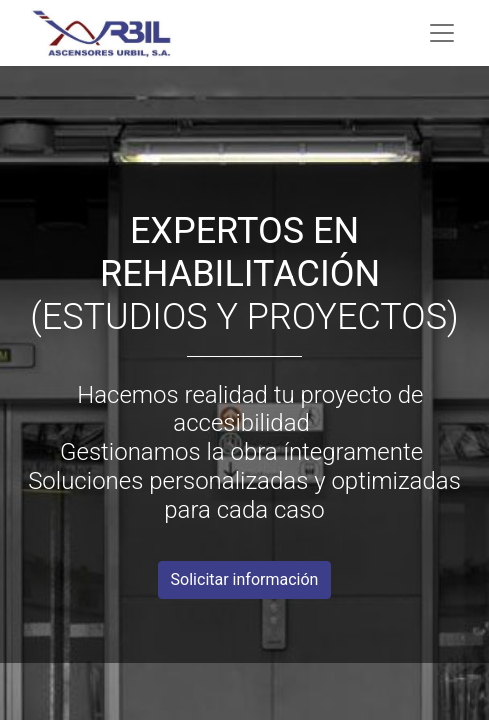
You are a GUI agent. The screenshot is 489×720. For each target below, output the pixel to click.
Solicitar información (245, 579)
